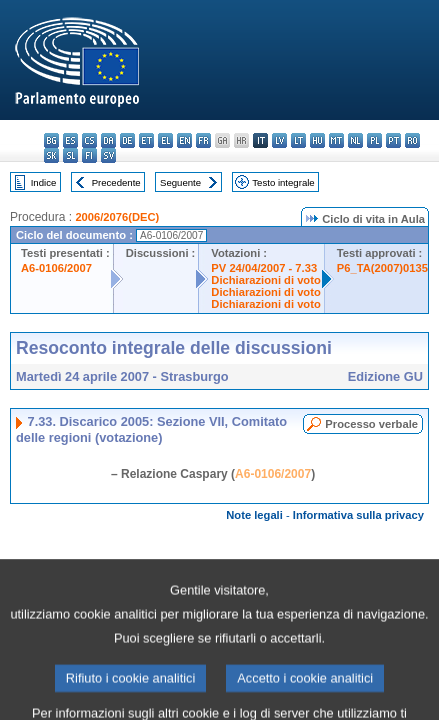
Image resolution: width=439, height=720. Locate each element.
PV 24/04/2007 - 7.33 (264, 268)
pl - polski (374, 140)
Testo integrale (283, 182)
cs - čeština (89, 140)
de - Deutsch (127, 140)
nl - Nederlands (355, 140)
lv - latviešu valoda (279, 140)
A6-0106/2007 (56, 268)
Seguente (180, 182)
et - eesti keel (146, 140)
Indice (44, 182)
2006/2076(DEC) (117, 217)
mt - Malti (336, 140)
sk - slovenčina (51, 155)
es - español (70, 140)
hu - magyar (317, 140)
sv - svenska (108, 155)
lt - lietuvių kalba (298, 140)
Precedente (116, 182)
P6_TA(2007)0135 (382, 268)
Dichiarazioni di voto (265, 280)
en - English (184, 140)
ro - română (412, 140)
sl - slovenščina (70, 155)
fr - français (203, 140)
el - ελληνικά (165, 140)
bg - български (51, 140)
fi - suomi (89, 155)
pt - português (393, 140)
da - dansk (108, 140)
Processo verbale (371, 424)
